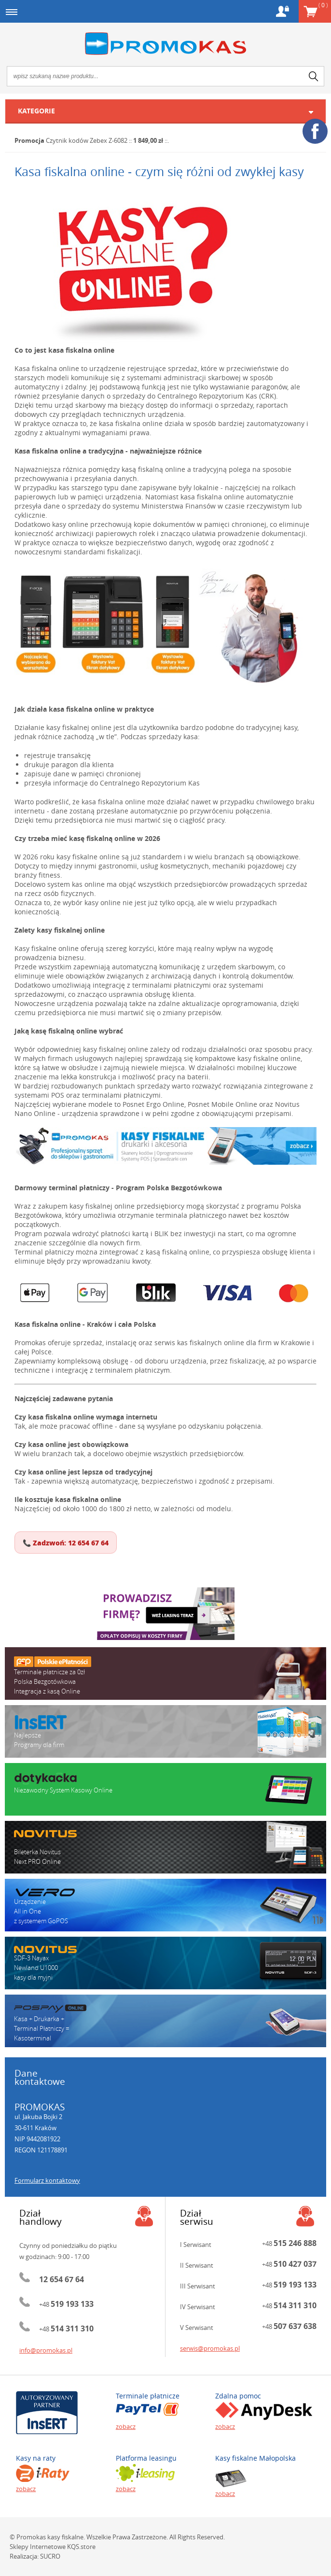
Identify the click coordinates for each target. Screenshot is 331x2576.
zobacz (126, 2426)
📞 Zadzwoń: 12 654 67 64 (66, 1542)
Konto (282, 11)
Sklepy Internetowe (38, 2546)
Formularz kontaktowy (47, 2180)
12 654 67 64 (61, 2279)
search (313, 76)
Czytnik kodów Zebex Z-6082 (86, 140)
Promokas (165, 43)
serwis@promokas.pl (210, 2348)
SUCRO (50, 2556)
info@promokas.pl (45, 2350)
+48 (66, 2304)
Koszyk (323, 5)
